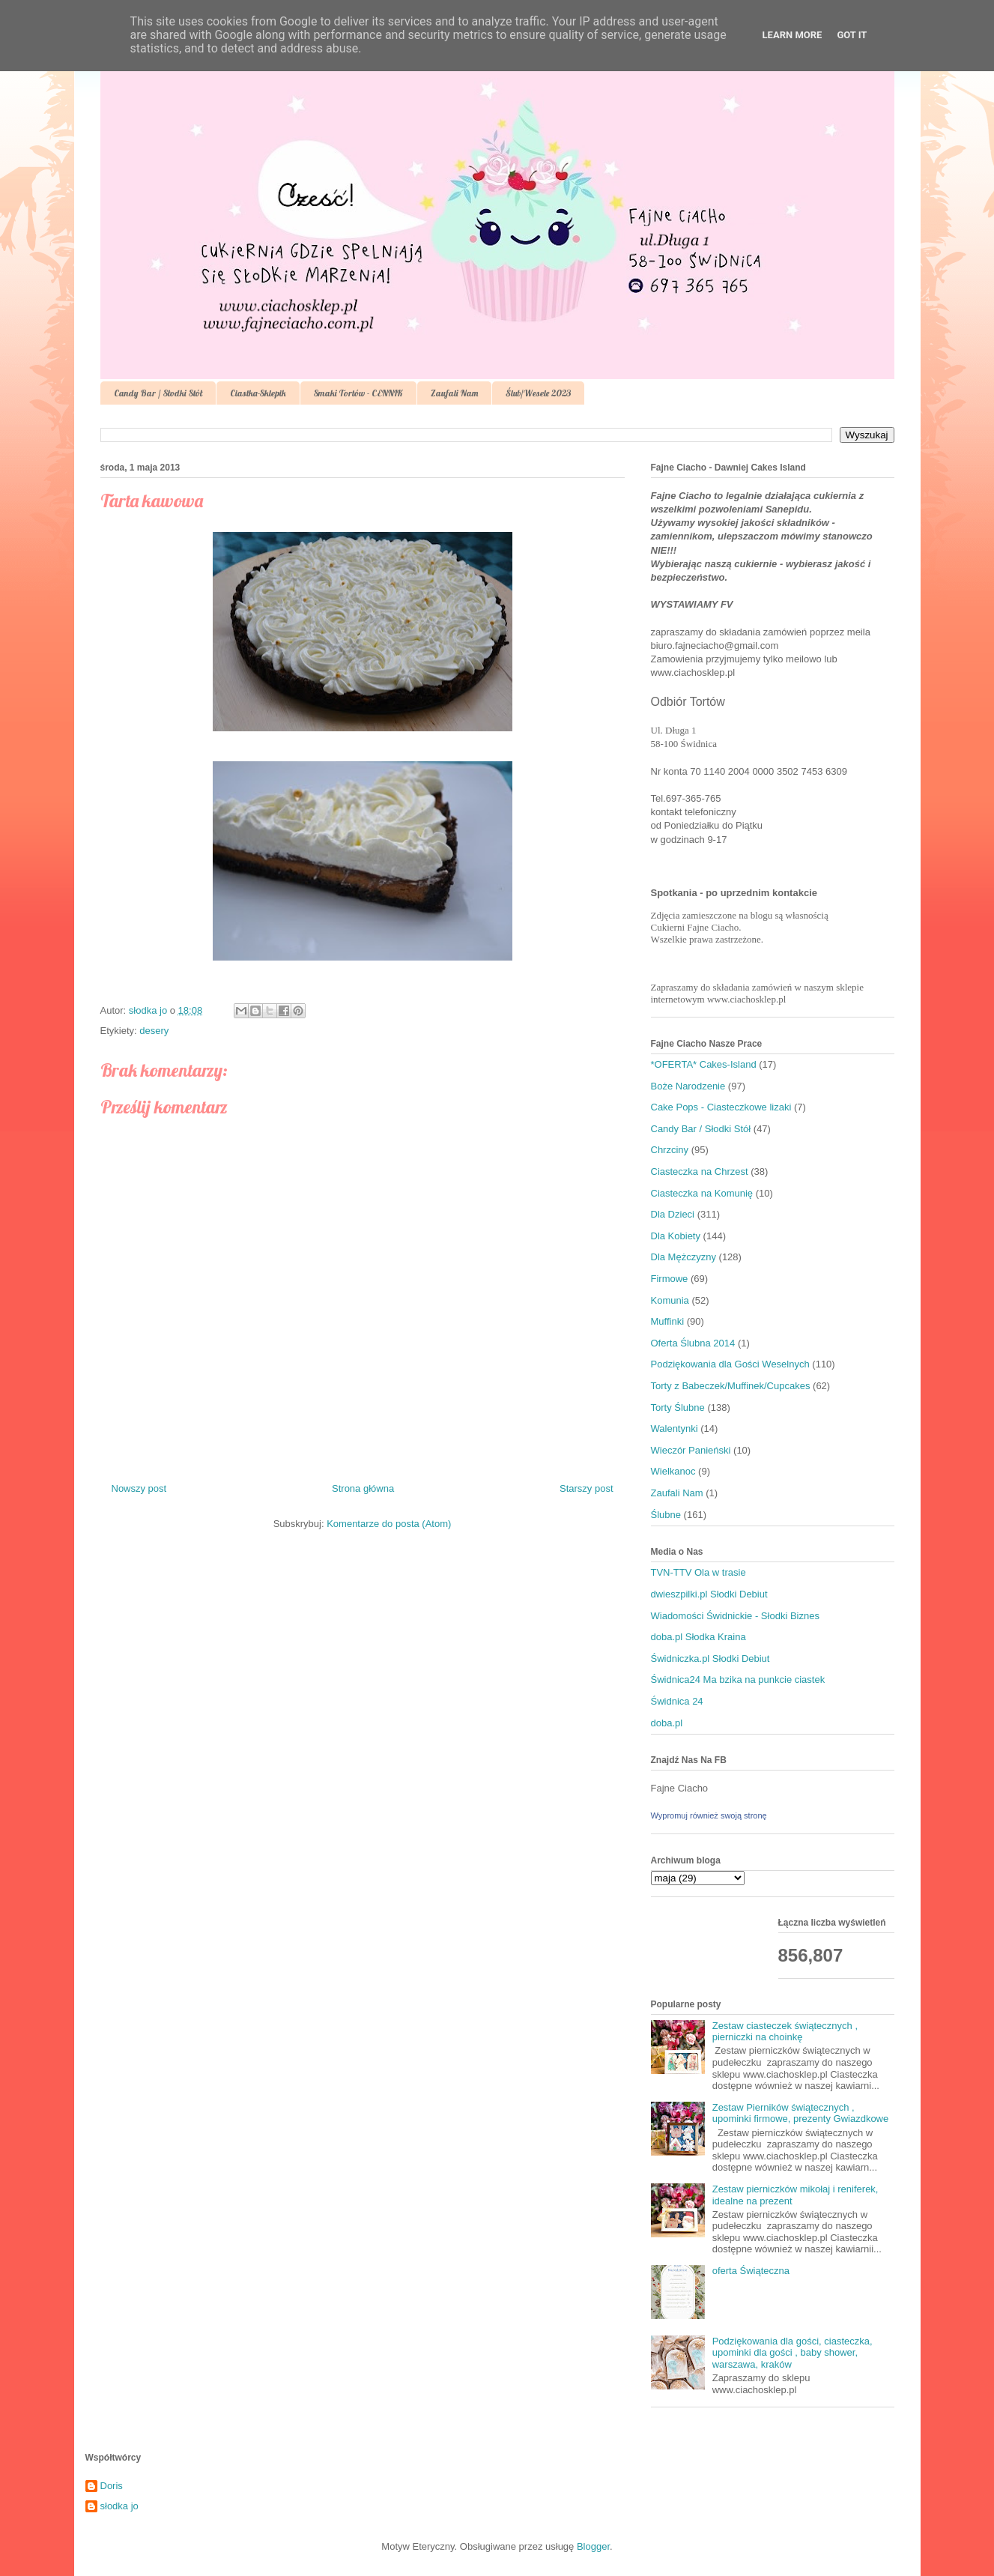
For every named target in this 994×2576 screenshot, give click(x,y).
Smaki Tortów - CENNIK (358, 393)
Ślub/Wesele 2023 (538, 393)
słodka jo (119, 2506)
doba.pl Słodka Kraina (698, 1636)
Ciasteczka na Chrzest (699, 1171)
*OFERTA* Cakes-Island (704, 1064)
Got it (852, 34)
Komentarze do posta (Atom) (389, 1523)
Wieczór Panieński (691, 1450)
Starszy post (586, 1488)
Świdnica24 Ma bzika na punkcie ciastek (738, 1679)
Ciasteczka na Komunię (702, 1193)
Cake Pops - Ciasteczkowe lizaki (721, 1107)
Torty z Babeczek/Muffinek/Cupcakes (730, 1385)
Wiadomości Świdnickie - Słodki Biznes (735, 1615)
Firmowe (669, 1278)
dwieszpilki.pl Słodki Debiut (709, 1594)
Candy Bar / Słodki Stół (158, 393)
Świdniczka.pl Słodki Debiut (710, 1658)
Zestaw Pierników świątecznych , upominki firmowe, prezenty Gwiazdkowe (800, 2113)
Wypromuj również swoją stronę (709, 1815)
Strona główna (363, 1488)
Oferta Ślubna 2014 (693, 1343)
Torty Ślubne (678, 1407)
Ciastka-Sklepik (258, 393)
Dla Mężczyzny (683, 1257)
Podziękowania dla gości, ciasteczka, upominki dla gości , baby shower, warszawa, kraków (792, 2352)
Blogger (593, 2546)
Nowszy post (139, 1488)
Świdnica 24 (677, 1701)
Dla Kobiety (675, 1236)
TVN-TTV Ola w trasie (698, 1572)
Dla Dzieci (673, 1214)
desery (154, 1030)
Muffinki (668, 1321)
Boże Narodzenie (688, 1086)
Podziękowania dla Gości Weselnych (730, 1364)
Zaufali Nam (454, 393)
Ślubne (666, 1514)
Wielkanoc (673, 1471)
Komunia (670, 1300)
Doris (111, 2485)
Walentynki (674, 1428)
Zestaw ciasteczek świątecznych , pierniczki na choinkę (785, 2031)
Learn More (792, 34)
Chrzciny (670, 1149)
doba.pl (667, 1723)
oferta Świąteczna (751, 2270)
